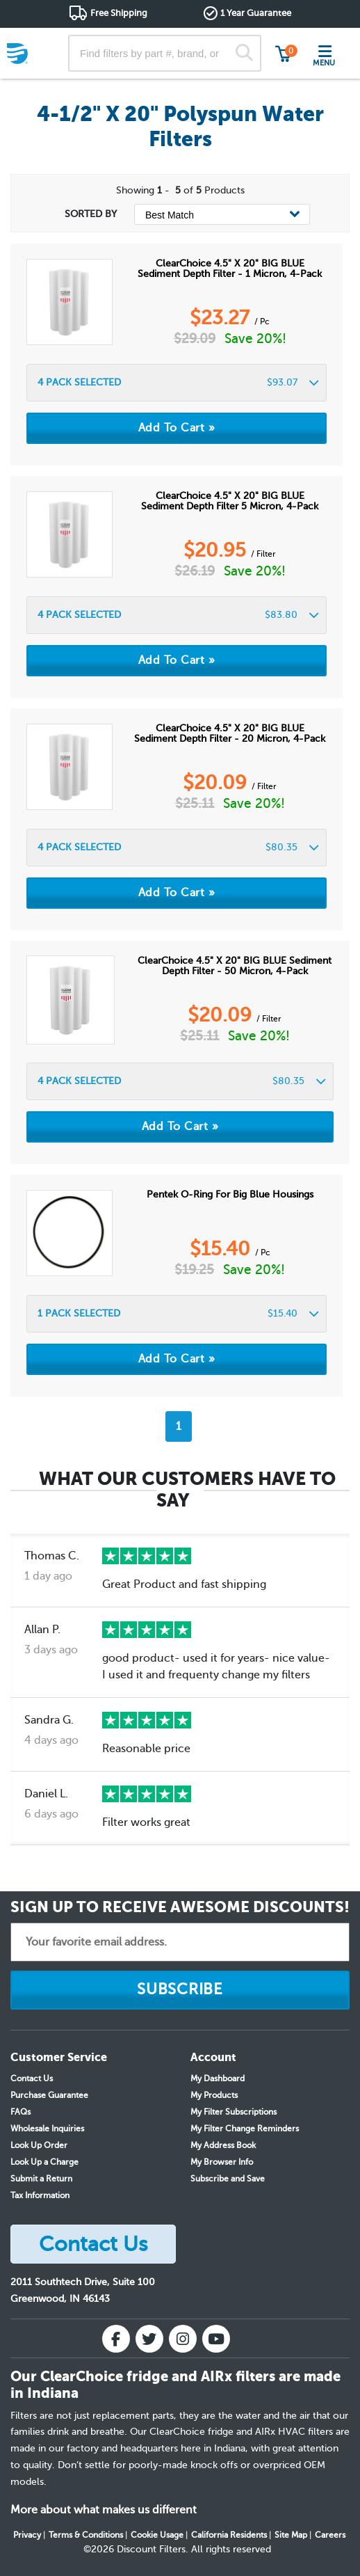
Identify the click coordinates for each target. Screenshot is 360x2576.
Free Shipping (118, 13)
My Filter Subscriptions (233, 2112)
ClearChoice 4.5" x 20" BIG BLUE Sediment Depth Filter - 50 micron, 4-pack (235, 965)
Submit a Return (41, 2179)
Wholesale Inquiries (47, 2128)
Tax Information (39, 2195)
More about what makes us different (103, 2510)
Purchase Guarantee (49, 2095)
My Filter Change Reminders (244, 2128)
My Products (214, 2095)
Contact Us (31, 2078)
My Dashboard (217, 2078)
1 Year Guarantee (255, 13)
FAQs (20, 2112)
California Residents (229, 2535)
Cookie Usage (157, 2535)
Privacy (27, 2535)
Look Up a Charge (44, 2162)
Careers (330, 2535)
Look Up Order (38, 2145)
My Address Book (223, 2145)
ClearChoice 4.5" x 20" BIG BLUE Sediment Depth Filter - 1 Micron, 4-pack (230, 268)
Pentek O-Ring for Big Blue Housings (230, 1194)
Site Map (291, 2535)
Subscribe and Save (227, 2179)
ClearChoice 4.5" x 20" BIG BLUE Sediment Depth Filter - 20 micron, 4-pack (229, 733)
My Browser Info (221, 2162)
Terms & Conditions (86, 2535)
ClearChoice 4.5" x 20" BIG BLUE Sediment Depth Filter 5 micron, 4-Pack (229, 501)
